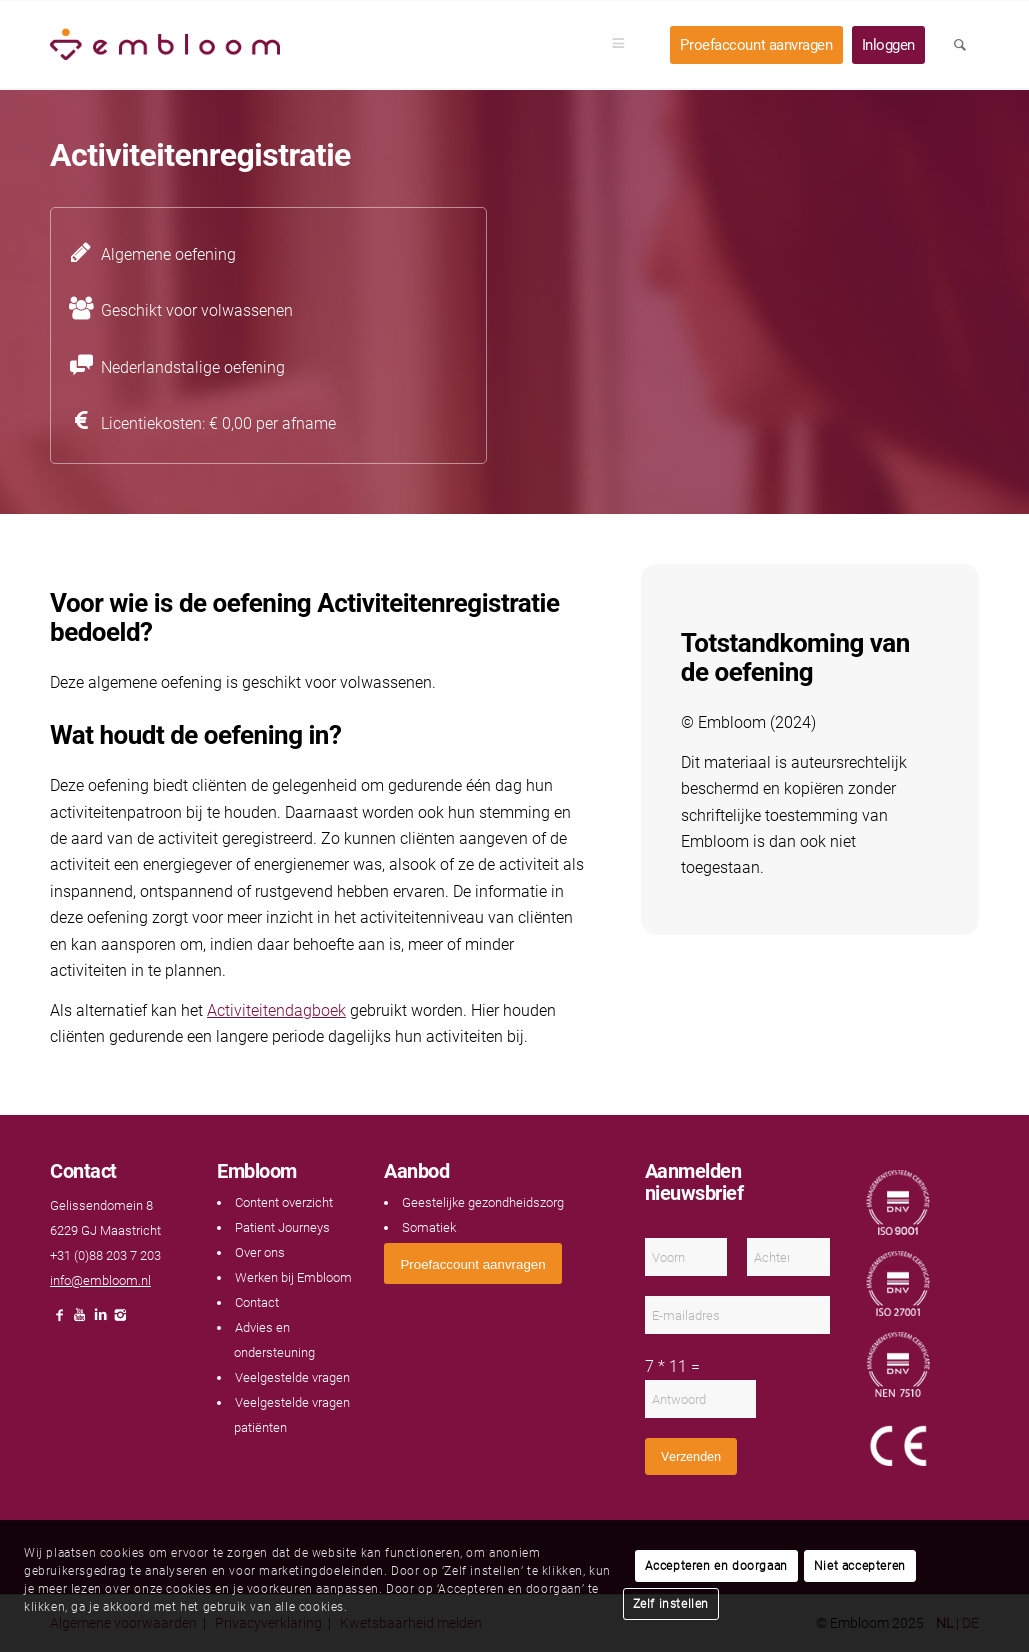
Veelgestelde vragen (292, 1377)
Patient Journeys (282, 1227)
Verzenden (691, 1456)
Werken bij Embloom (293, 1277)
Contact (257, 1302)
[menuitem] (625, 45)
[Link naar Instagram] (120, 1320)
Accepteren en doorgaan (716, 1566)
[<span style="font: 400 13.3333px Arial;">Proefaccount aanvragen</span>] (472, 1263)
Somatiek (429, 1227)
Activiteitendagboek (276, 1010)
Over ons (260, 1252)
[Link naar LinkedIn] (100, 1320)
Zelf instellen (671, 1604)
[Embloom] (165, 45)
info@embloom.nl (100, 1280)
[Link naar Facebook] (60, 1320)
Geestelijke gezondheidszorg (483, 1202)
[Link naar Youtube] (80, 1320)
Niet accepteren (860, 1566)
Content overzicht (284, 1202)
